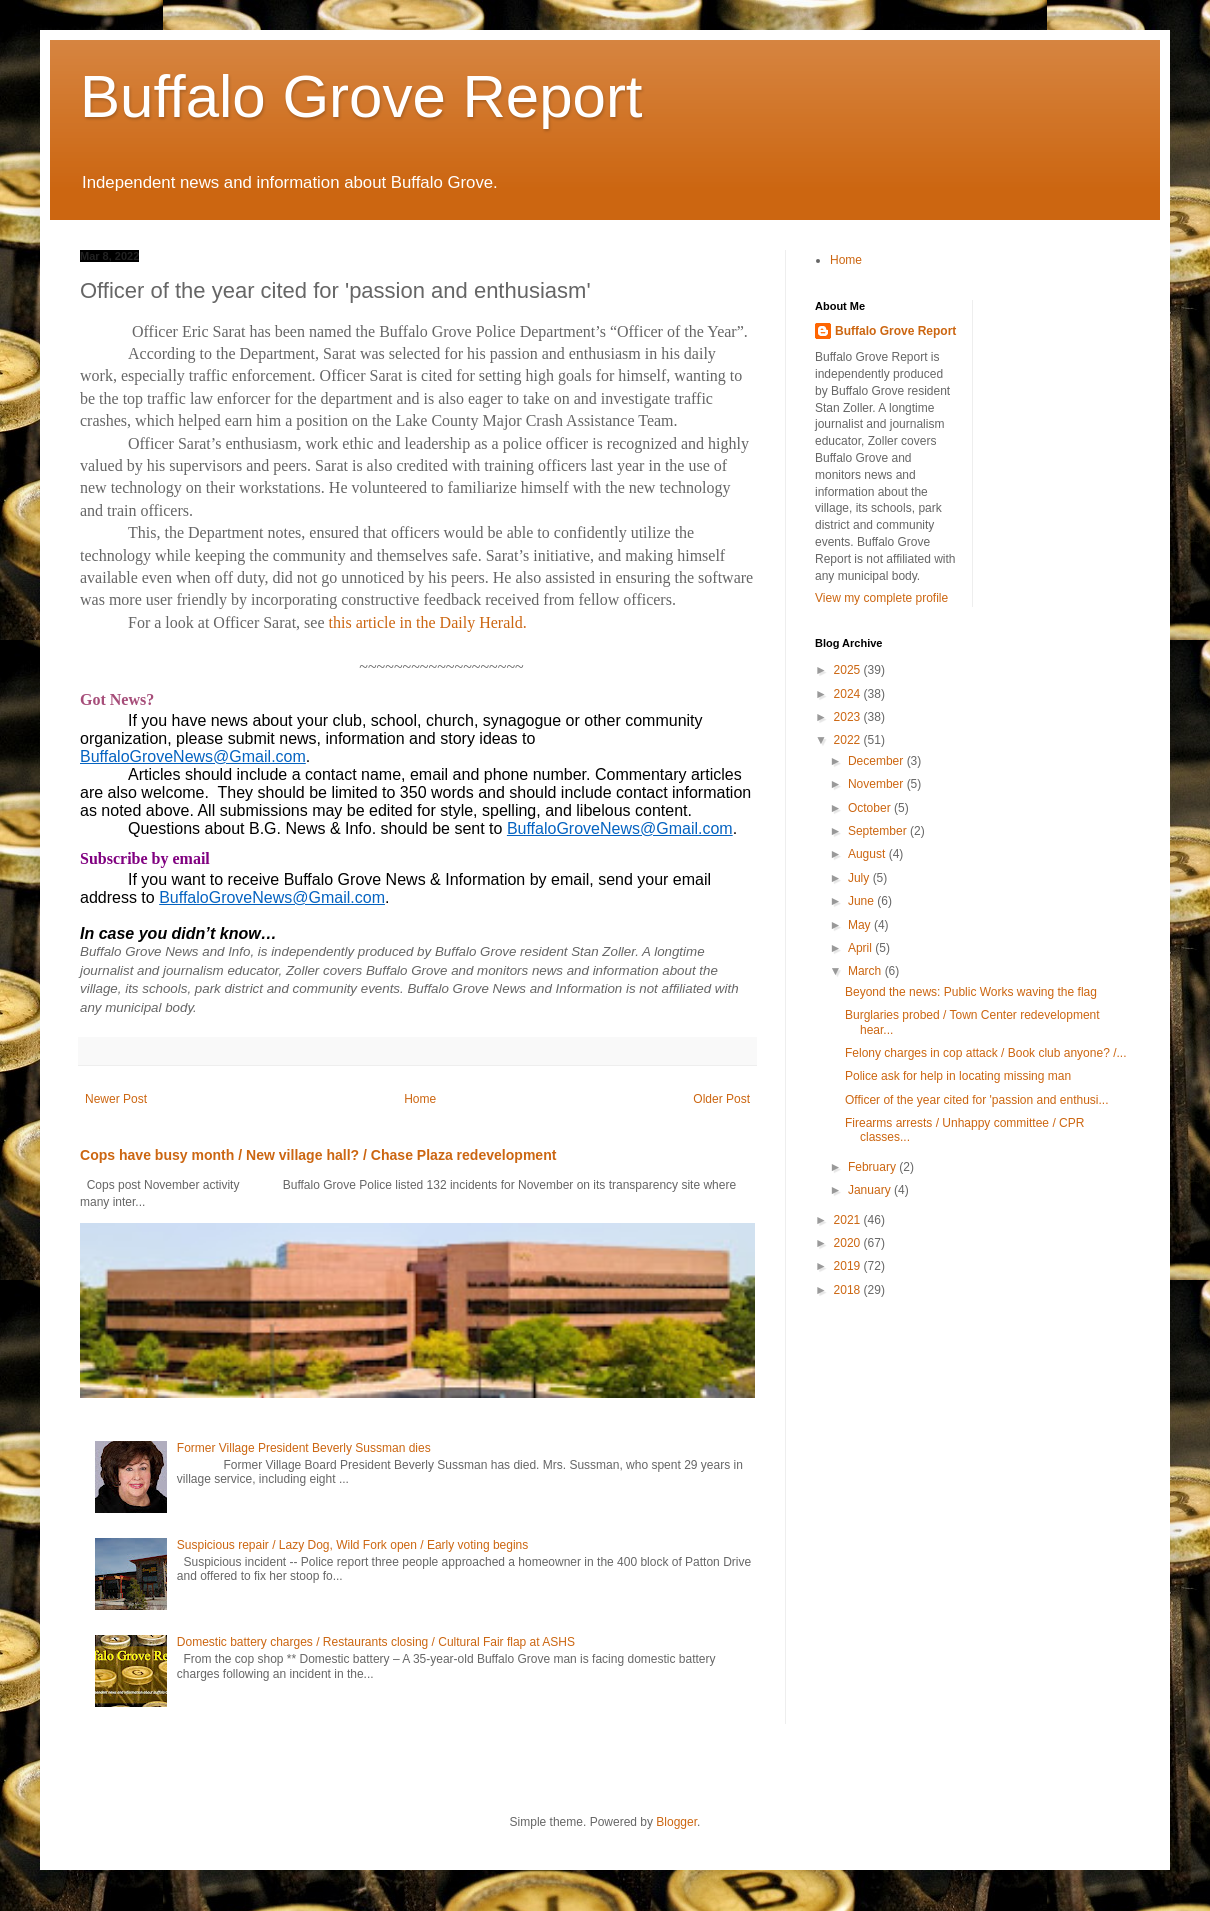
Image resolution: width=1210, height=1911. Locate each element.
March (866, 971)
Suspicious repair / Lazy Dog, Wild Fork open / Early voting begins (353, 1545)
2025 (849, 670)
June (862, 901)
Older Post (721, 1099)
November (877, 784)
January (871, 1190)
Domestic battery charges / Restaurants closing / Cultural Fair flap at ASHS (376, 1642)
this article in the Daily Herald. (426, 622)
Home (420, 1099)
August (868, 854)
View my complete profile (881, 598)
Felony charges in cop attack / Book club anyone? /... (986, 1053)
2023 (849, 717)
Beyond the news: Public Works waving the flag (971, 992)
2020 (849, 1243)
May (861, 925)
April (861, 948)
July (860, 878)
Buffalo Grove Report (361, 96)
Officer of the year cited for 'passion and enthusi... (977, 1100)
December (877, 761)
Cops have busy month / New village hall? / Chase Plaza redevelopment (318, 1155)
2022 (849, 740)
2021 (849, 1220)
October (871, 808)
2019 (849, 1266)
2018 (849, 1290)
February (873, 1167)
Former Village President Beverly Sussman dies (304, 1448)
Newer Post (116, 1099)
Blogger (676, 1822)
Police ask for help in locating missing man (958, 1076)
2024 (849, 694)
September (879, 831)
